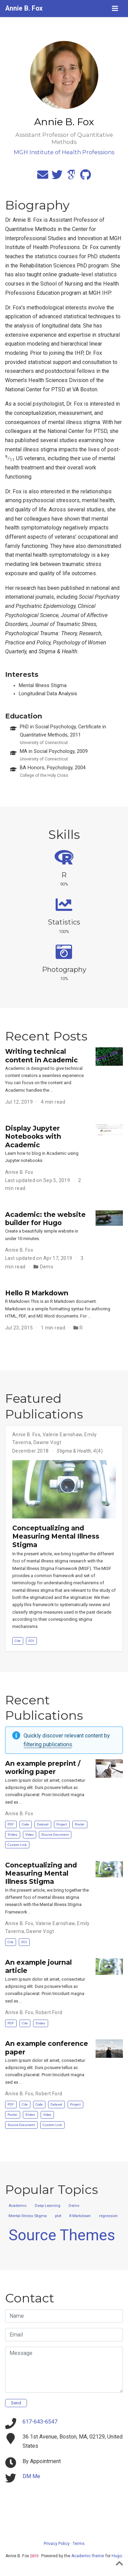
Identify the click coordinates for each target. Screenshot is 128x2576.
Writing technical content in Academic (41, 1055)
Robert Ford (48, 2012)
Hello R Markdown (36, 1293)
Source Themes (62, 2235)
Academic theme (87, 2555)
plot (58, 2216)
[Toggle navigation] (115, 8)
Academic (18, 2205)
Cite (17, 1641)
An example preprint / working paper (43, 1767)
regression (108, 2216)
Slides (12, 1834)
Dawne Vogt (47, 1442)
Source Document (55, 1834)
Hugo (117, 2555)
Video (29, 1834)
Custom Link (17, 1845)
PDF (11, 1824)
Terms (79, 2543)
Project (61, 1824)
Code (25, 1824)
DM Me (31, 2476)
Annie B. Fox (24, 8)
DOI (31, 1641)
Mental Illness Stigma (28, 2216)
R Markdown (80, 2216)
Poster (80, 1824)
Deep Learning (47, 2205)
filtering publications (48, 1744)
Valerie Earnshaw (62, 1434)
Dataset (42, 1824)
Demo (47, 1266)
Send (16, 2402)
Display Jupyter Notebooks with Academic (33, 1136)
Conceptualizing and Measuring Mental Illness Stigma (55, 1536)
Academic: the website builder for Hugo (45, 1218)
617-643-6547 (40, 2421)
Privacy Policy (57, 2543)
